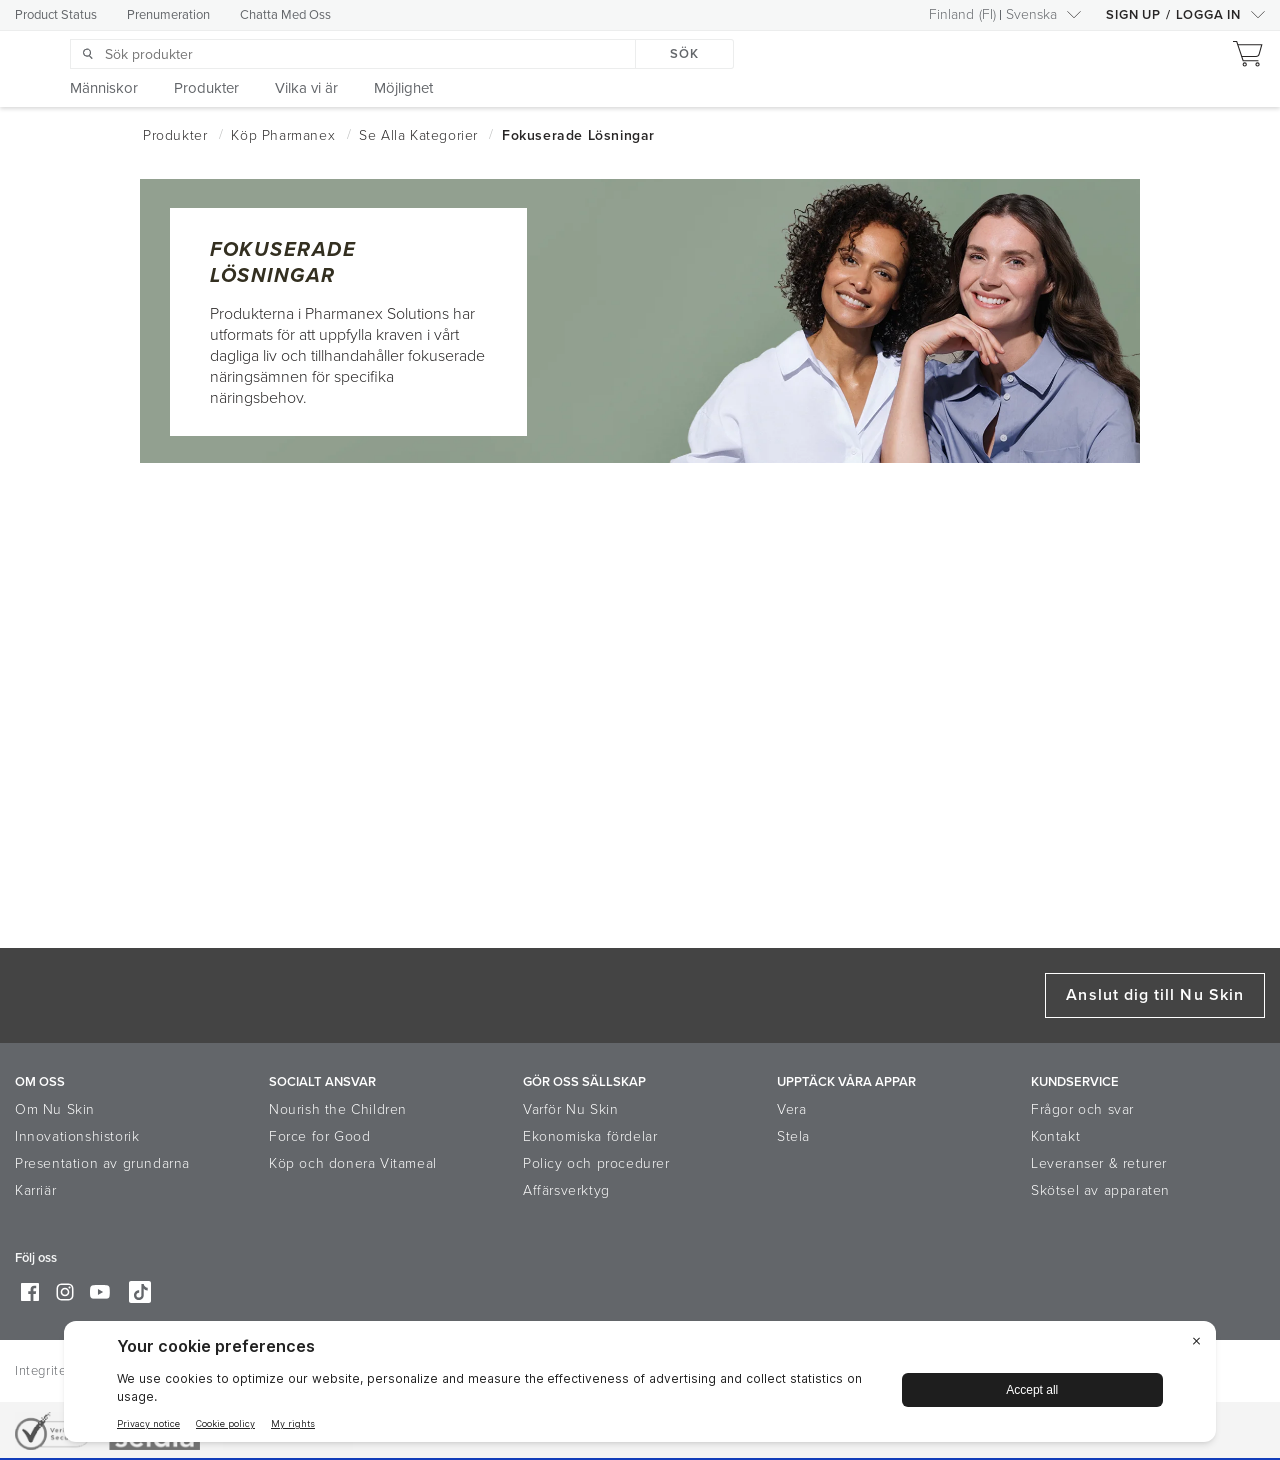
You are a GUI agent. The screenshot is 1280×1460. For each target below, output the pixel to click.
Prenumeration (168, 15)
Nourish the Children (338, 1109)
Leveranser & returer (1099, 1163)
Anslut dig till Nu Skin (1155, 995)
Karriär (35, 1190)
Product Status (56, 15)
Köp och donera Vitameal (353, 1163)
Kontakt (1055, 1136)
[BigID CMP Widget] (640, 1386)
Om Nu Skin (55, 1109)
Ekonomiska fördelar (590, 1136)
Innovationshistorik (77, 1136)
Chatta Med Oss (285, 15)
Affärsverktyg (566, 1190)
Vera (791, 1109)
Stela (793, 1136)
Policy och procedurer (596, 1163)
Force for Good (319, 1136)
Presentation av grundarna (102, 1163)
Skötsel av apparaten (1100, 1190)
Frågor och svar (1082, 1109)
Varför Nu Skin (570, 1109)
